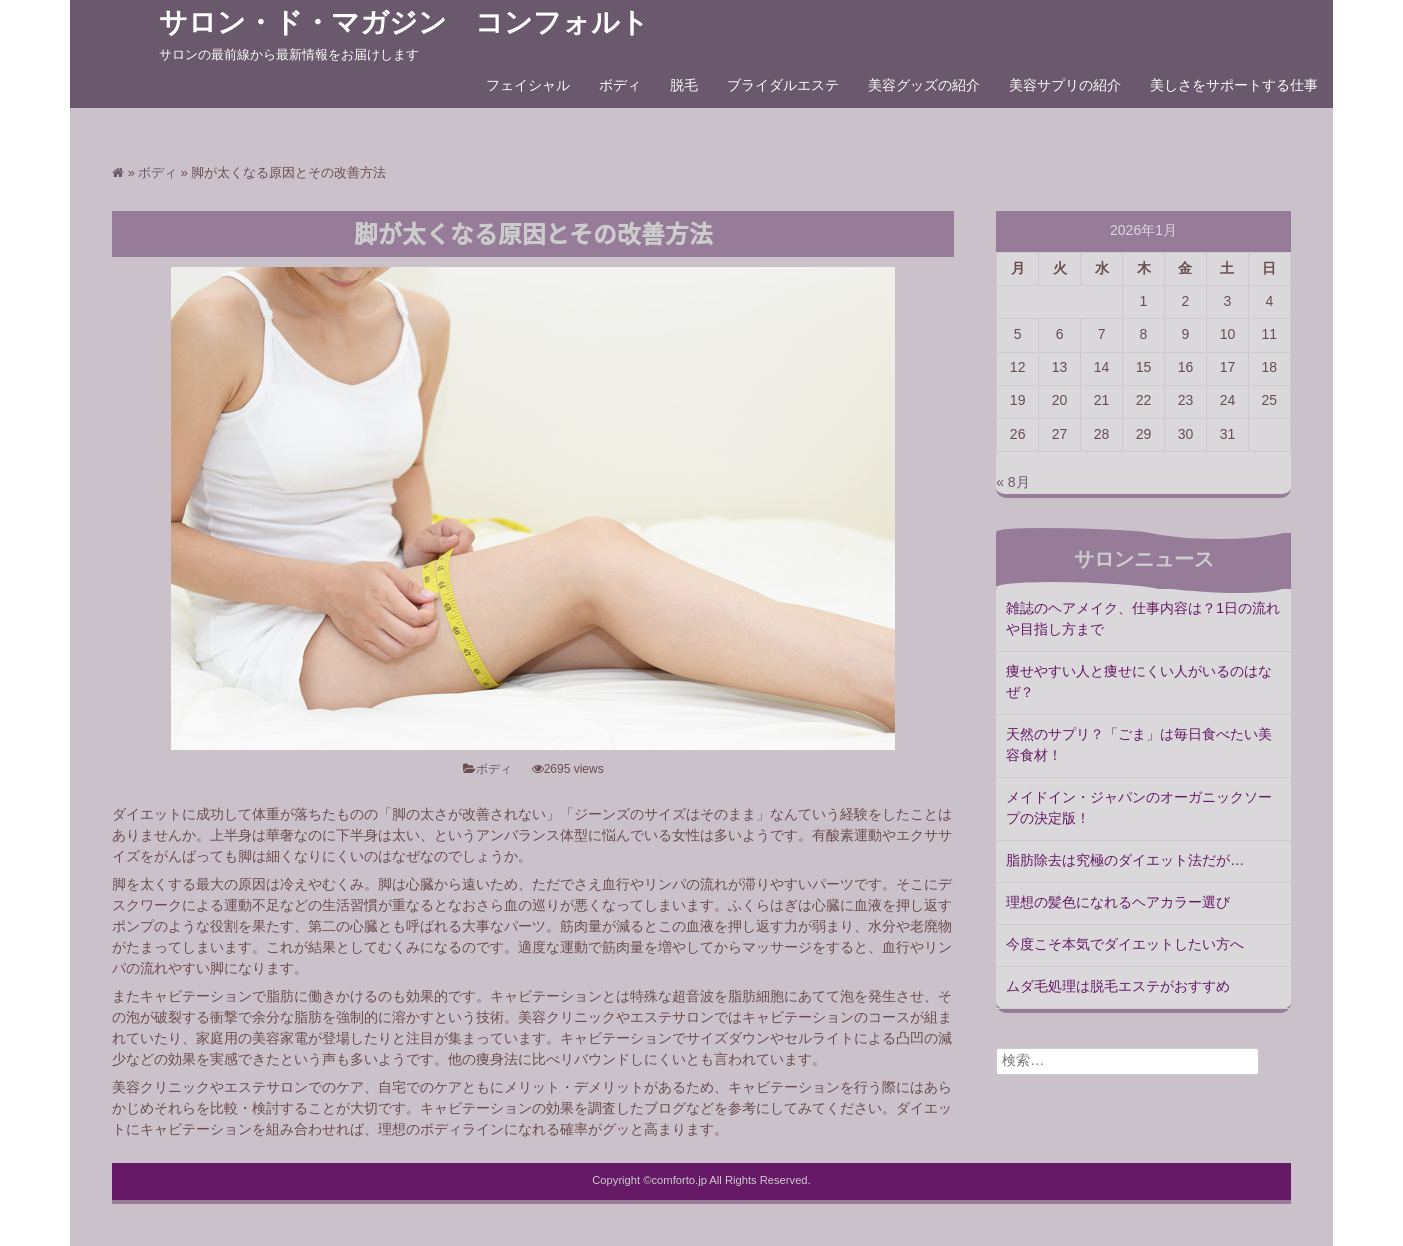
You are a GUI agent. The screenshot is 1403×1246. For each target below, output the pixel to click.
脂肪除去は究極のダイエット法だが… (1125, 861)
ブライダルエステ (783, 86)
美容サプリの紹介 (1065, 86)
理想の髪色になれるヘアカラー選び (1118, 903)
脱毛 (684, 86)
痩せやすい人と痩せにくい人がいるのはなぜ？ (1139, 682)
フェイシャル (528, 86)
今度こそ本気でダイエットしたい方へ (1125, 945)
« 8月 (1012, 483)
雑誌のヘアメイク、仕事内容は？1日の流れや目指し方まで (1143, 619)
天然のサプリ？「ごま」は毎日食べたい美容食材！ (1139, 745)
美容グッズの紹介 (924, 86)
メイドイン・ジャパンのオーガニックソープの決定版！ (1139, 808)
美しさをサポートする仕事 (1234, 86)
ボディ (620, 86)
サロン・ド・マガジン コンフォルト (404, 23)
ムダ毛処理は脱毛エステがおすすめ (1118, 987)
